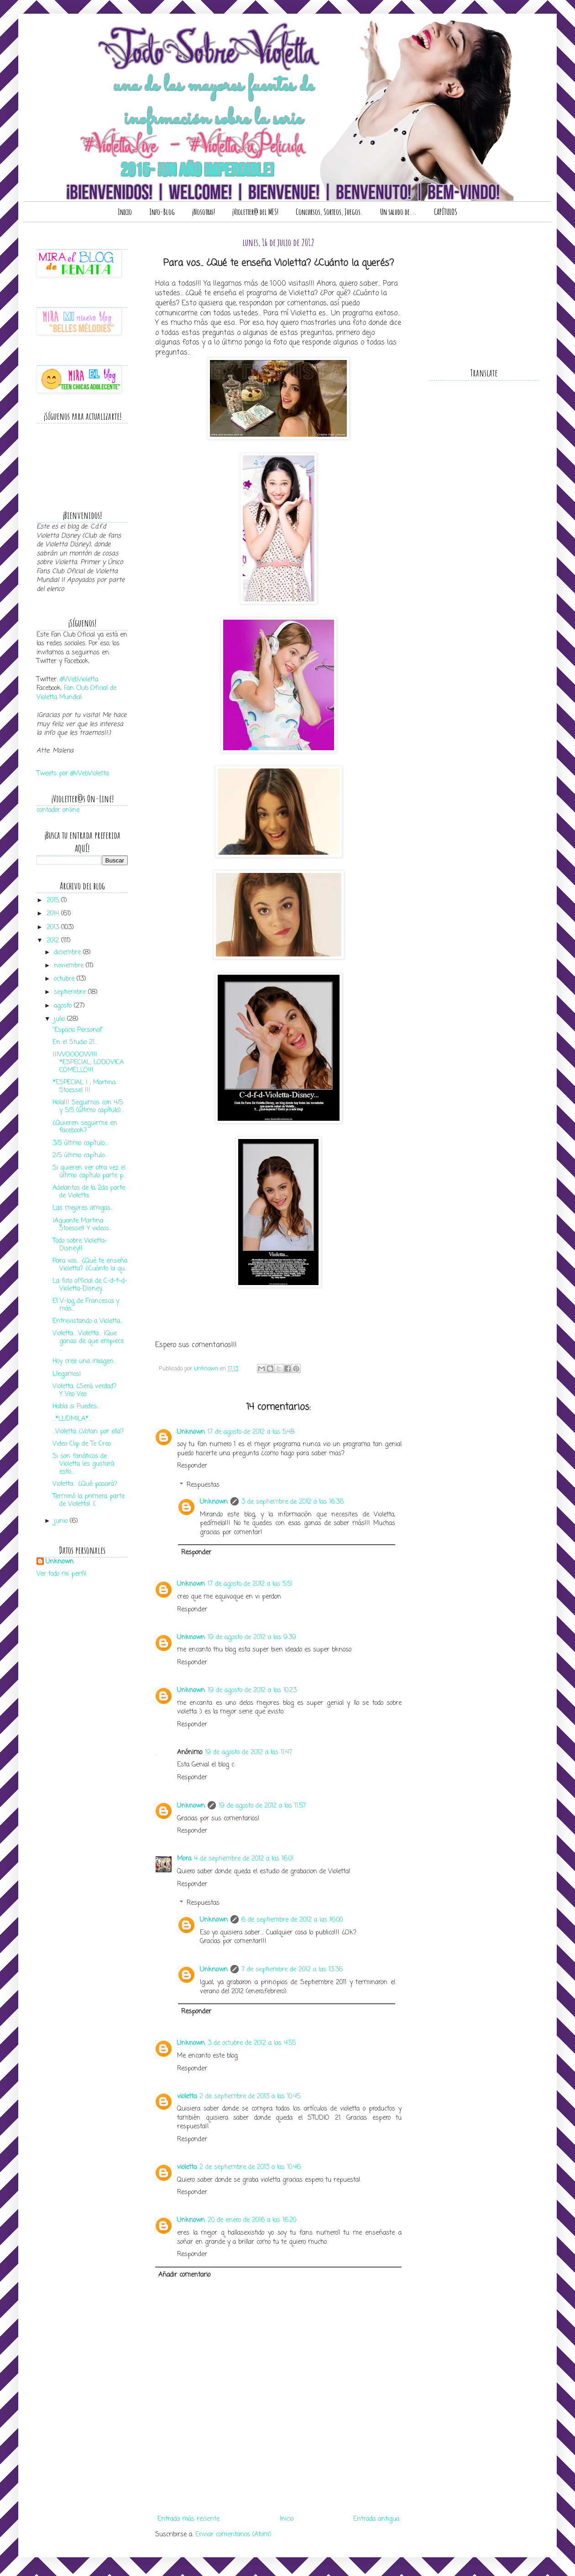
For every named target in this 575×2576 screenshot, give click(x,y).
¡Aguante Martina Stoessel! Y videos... (82, 1224)
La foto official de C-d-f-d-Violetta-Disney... (89, 1285)
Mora (184, 1859)
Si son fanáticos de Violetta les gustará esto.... (83, 1464)
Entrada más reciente (188, 2519)
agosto (64, 1006)
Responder (192, 1466)
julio (60, 1019)
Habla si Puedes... (75, 1406)
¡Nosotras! (203, 212)
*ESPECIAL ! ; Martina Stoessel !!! (83, 1086)
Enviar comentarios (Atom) (233, 2534)
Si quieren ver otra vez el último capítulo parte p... (89, 1172)
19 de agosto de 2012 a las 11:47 (248, 1752)
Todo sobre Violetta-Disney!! (79, 1245)
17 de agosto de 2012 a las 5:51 (250, 1584)
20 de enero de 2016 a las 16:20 (252, 2220)
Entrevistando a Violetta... (87, 1321)
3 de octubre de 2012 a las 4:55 (252, 2043)
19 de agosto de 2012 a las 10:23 (252, 1690)
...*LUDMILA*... (71, 1419)
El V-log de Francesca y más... (85, 1305)
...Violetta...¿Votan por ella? (88, 1432)
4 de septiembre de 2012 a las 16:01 (243, 1859)
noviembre (70, 966)
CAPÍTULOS (445, 212)
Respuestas (203, 1485)
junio (62, 1521)
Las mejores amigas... (82, 1208)
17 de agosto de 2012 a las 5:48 (251, 1432)
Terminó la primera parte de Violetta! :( (88, 1500)
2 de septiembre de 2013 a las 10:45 (249, 2096)
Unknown (191, 1432)
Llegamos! (66, 1374)
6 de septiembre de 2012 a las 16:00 (292, 1920)
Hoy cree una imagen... (84, 1361)
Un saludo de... (398, 212)
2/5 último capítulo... (79, 1155)
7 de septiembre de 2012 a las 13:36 (292, 1970)
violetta (187, 2096)
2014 (54, 914)
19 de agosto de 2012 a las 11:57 (262, 1806)
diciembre (68, 952)
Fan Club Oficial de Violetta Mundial (76, 693)
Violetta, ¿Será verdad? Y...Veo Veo (84, 1390)
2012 (54, 941)
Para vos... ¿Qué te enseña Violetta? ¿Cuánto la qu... (89, 1265)
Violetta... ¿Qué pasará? (84, 1484)
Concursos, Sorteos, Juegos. (329, 212)
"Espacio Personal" (77, 1030)
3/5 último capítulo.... (80, 1143)
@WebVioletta (79, 679)
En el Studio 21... (74, 1042)
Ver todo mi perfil (61, 1574)
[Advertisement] (278, 2498)
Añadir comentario (184, 2275)
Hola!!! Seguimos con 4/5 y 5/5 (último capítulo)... (88, 1106)
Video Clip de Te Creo (81, 1444)
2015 (54, 900)
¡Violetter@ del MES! (255, 212)
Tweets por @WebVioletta (73, 774)
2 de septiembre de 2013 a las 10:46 (250, 2167)
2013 (54, 927)
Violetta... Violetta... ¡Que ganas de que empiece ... (88, 1341)
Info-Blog (162, 212)
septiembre (71, 992)
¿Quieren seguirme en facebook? (84, 1127)
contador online (58, 810)
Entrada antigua (376, 2519)
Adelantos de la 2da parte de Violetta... (88, 1192)
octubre (65, 979)
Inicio (125, 212)
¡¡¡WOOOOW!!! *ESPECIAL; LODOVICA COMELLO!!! (88, 1062)
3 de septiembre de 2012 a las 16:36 (292, 1502)
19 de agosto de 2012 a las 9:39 (252, 1637)
